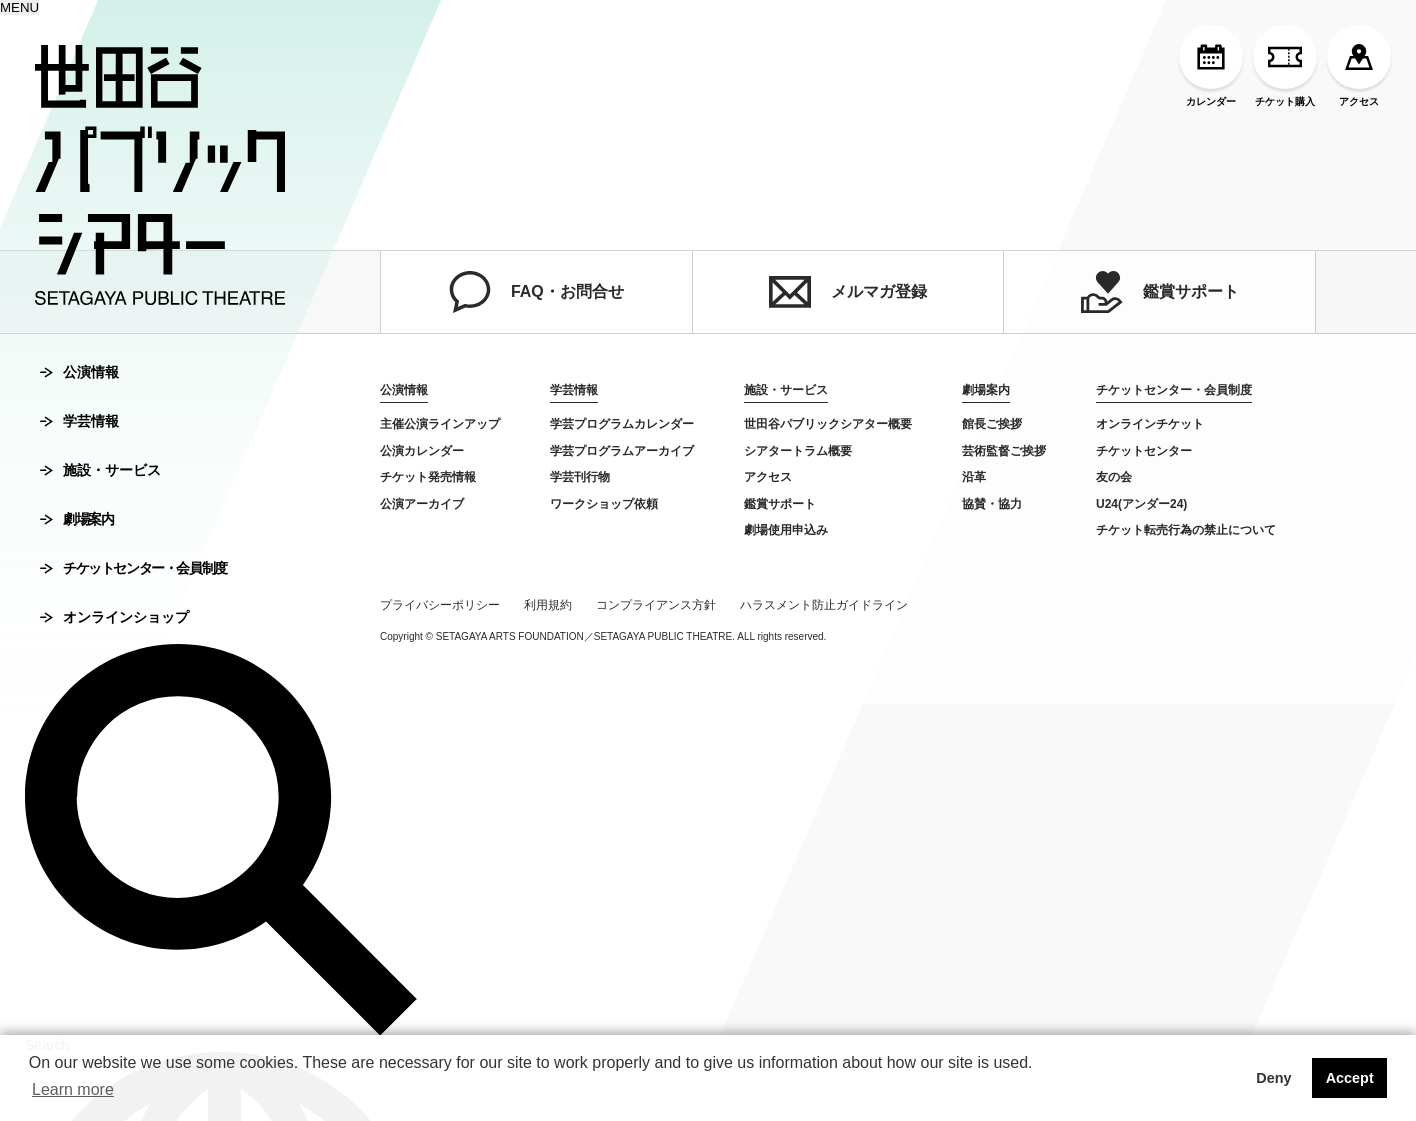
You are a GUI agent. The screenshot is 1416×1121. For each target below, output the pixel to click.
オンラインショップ (114, 617)
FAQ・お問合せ (536, 292)
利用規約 (548, 605)
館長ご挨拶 (992, 424)
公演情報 (79, 372)
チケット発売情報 (428, 477)
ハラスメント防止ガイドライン (824, 605)
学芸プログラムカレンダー (622, 424)
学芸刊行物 (580, 477)
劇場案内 (76, 519)
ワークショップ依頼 (604, 504)
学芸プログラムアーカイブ (622, 451)
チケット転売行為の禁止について (1186, 530)
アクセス (1359, 66)
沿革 (974, 477)
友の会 (1114, 477)
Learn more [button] (73, 1089)
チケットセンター (1144, 451)
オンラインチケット (1150, 424)
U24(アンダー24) (1141, 504)
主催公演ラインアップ (440, 424)
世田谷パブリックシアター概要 (828, 424)
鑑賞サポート (1160, 292)
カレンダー (1211, 66)
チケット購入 (1285, 66)
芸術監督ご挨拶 (1004, 451)
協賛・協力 (992, 504)
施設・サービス (100, 470)
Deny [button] (1273, 1078)
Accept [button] (1350, 1078)
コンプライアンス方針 (656, 605)
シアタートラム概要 (798, 451)
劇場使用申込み (786, 530)
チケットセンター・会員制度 (133, 568)
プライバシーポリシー (440, 605)
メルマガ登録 (848, 292)
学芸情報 (79, 421)
